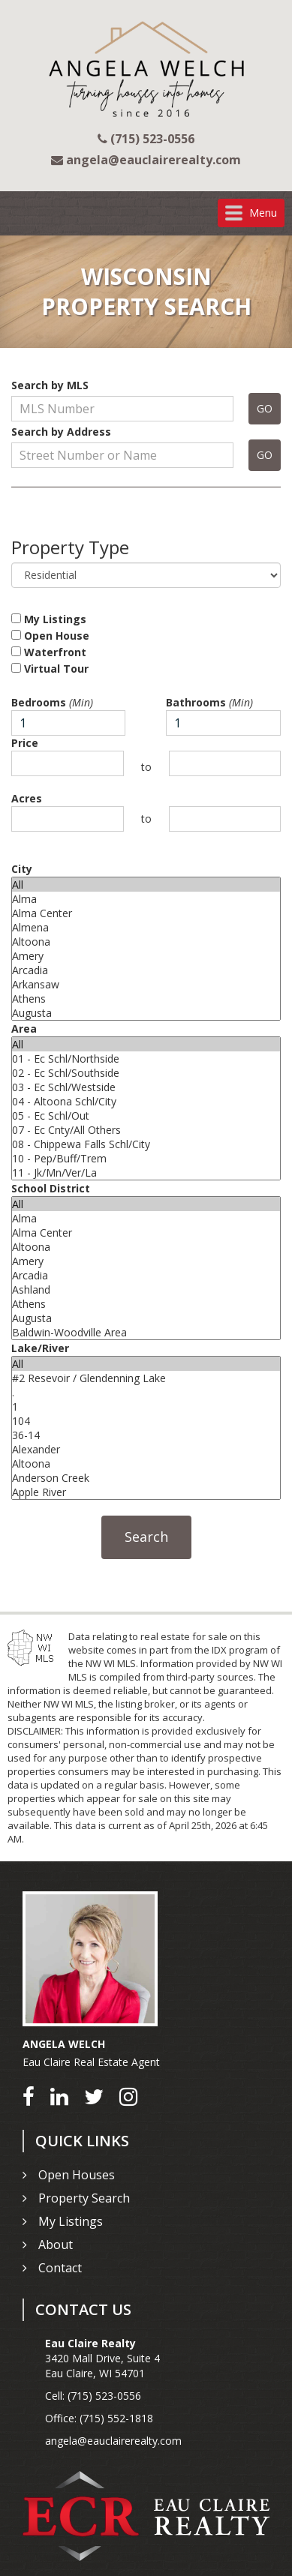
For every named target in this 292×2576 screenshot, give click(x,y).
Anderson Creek (146, 1478)
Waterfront (48, 652)
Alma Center (146, 913)
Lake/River (40, 1348)
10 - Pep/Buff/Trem (146, 1158)
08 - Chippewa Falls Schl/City (146, 1144)
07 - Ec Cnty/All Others (146, 1130)
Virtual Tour (50, 668)
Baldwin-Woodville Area (146, 1332)
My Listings (48, 619)
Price (24, 743)
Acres (26, 798)
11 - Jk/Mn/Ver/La (146, 1172)
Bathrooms (209, 702)
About (55, 2244)
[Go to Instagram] (128, 2096)
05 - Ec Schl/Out (146, 1115)
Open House (50, 635)
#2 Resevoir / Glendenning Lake (146, 1378)
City (21, 869)
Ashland (146, 1289)
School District (50, 1188)
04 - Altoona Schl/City (146, 1101)
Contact (60, 2268)
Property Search (84, 2198)
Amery (146, 956)
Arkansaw (146, 984)
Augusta (146, 1013)
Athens (146, 998)
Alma (146, 899)
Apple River (146, 1492)
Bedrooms (52, 702)
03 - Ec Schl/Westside (146, 1087)
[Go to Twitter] (94, 2096)
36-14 (146, 1435)
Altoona (146, 941)
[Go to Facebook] (29, 2096)
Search (146, 1537)
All (146, 884)
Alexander (146, 1449)
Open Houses (76, 2175)
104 (146, 1421)
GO (264, 408)
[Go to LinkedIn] (59, 2096)
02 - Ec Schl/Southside (146, 1073)
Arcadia (146, 970)
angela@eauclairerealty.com (113, 2441)
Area (24, 1028)
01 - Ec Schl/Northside (146, 1058)
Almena (146, 927)
